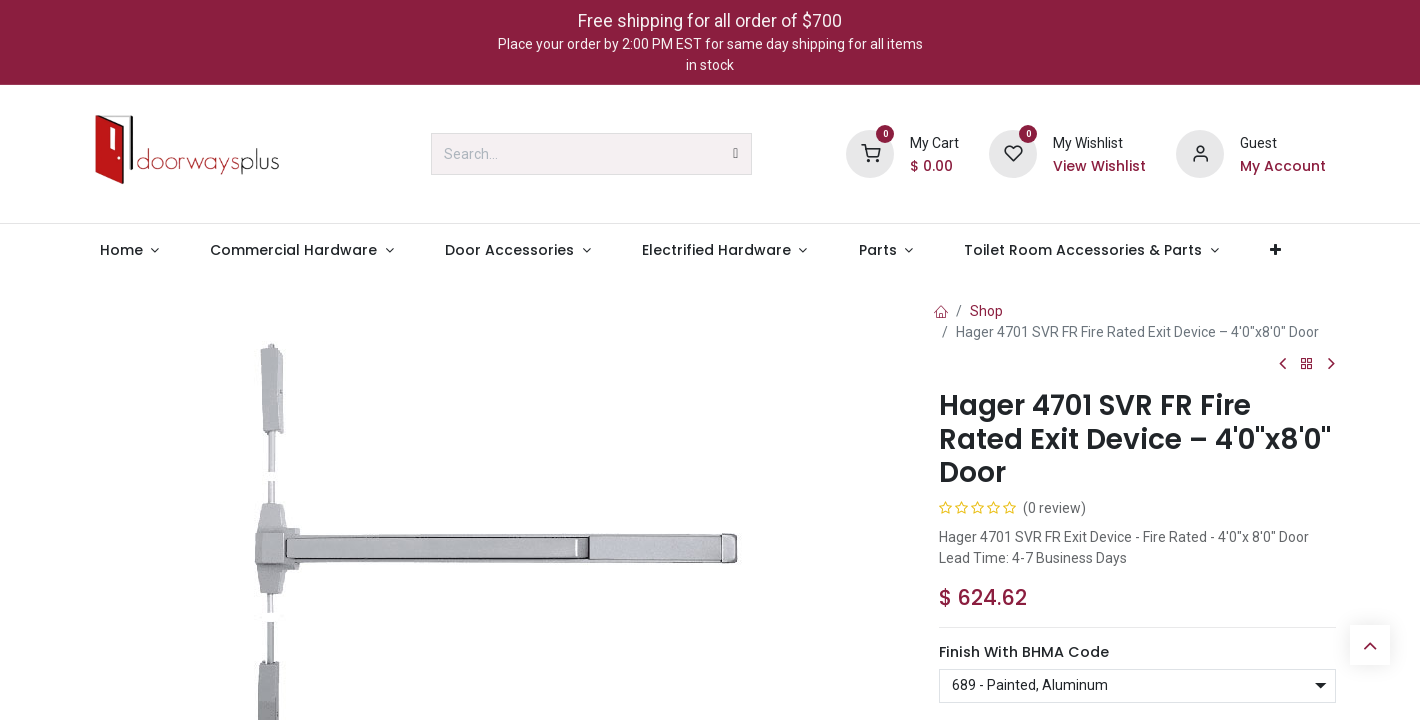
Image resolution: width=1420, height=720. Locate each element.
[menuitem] (129, 250)
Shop (986, 311)
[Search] (735, 154)
